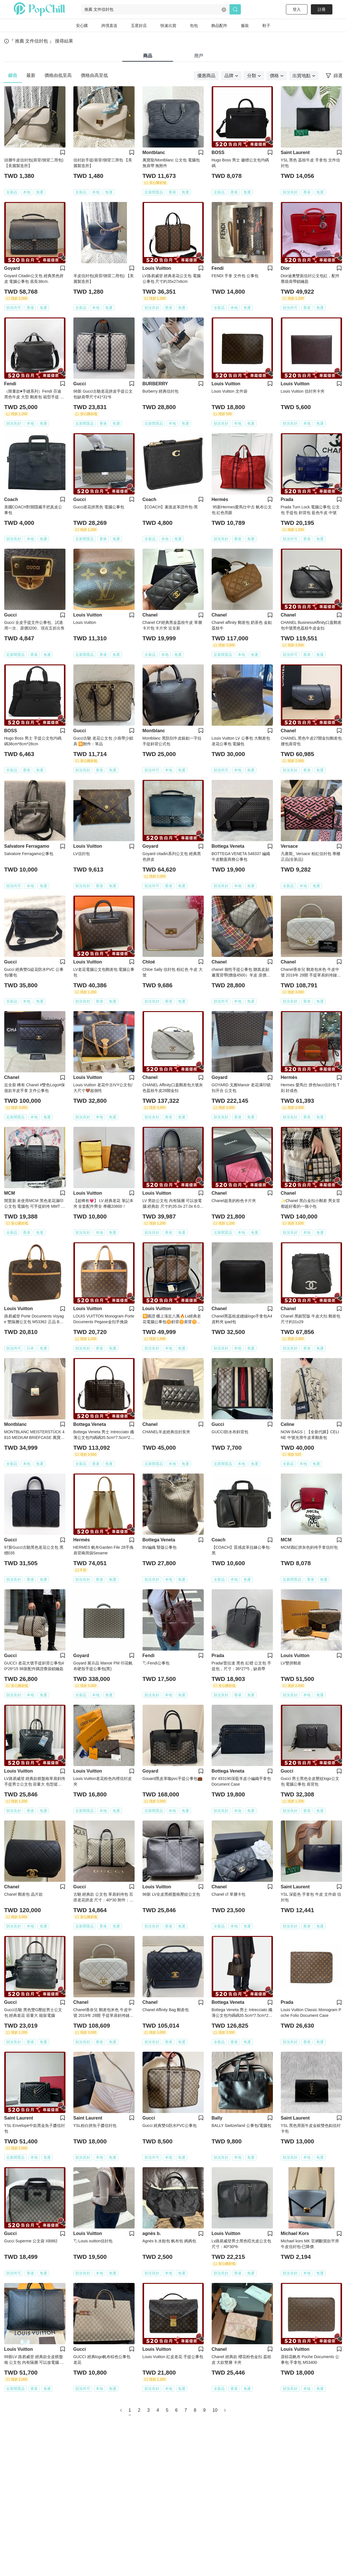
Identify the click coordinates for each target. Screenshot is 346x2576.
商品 (147, 55)
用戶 (198, 55)
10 (215, 2410)
